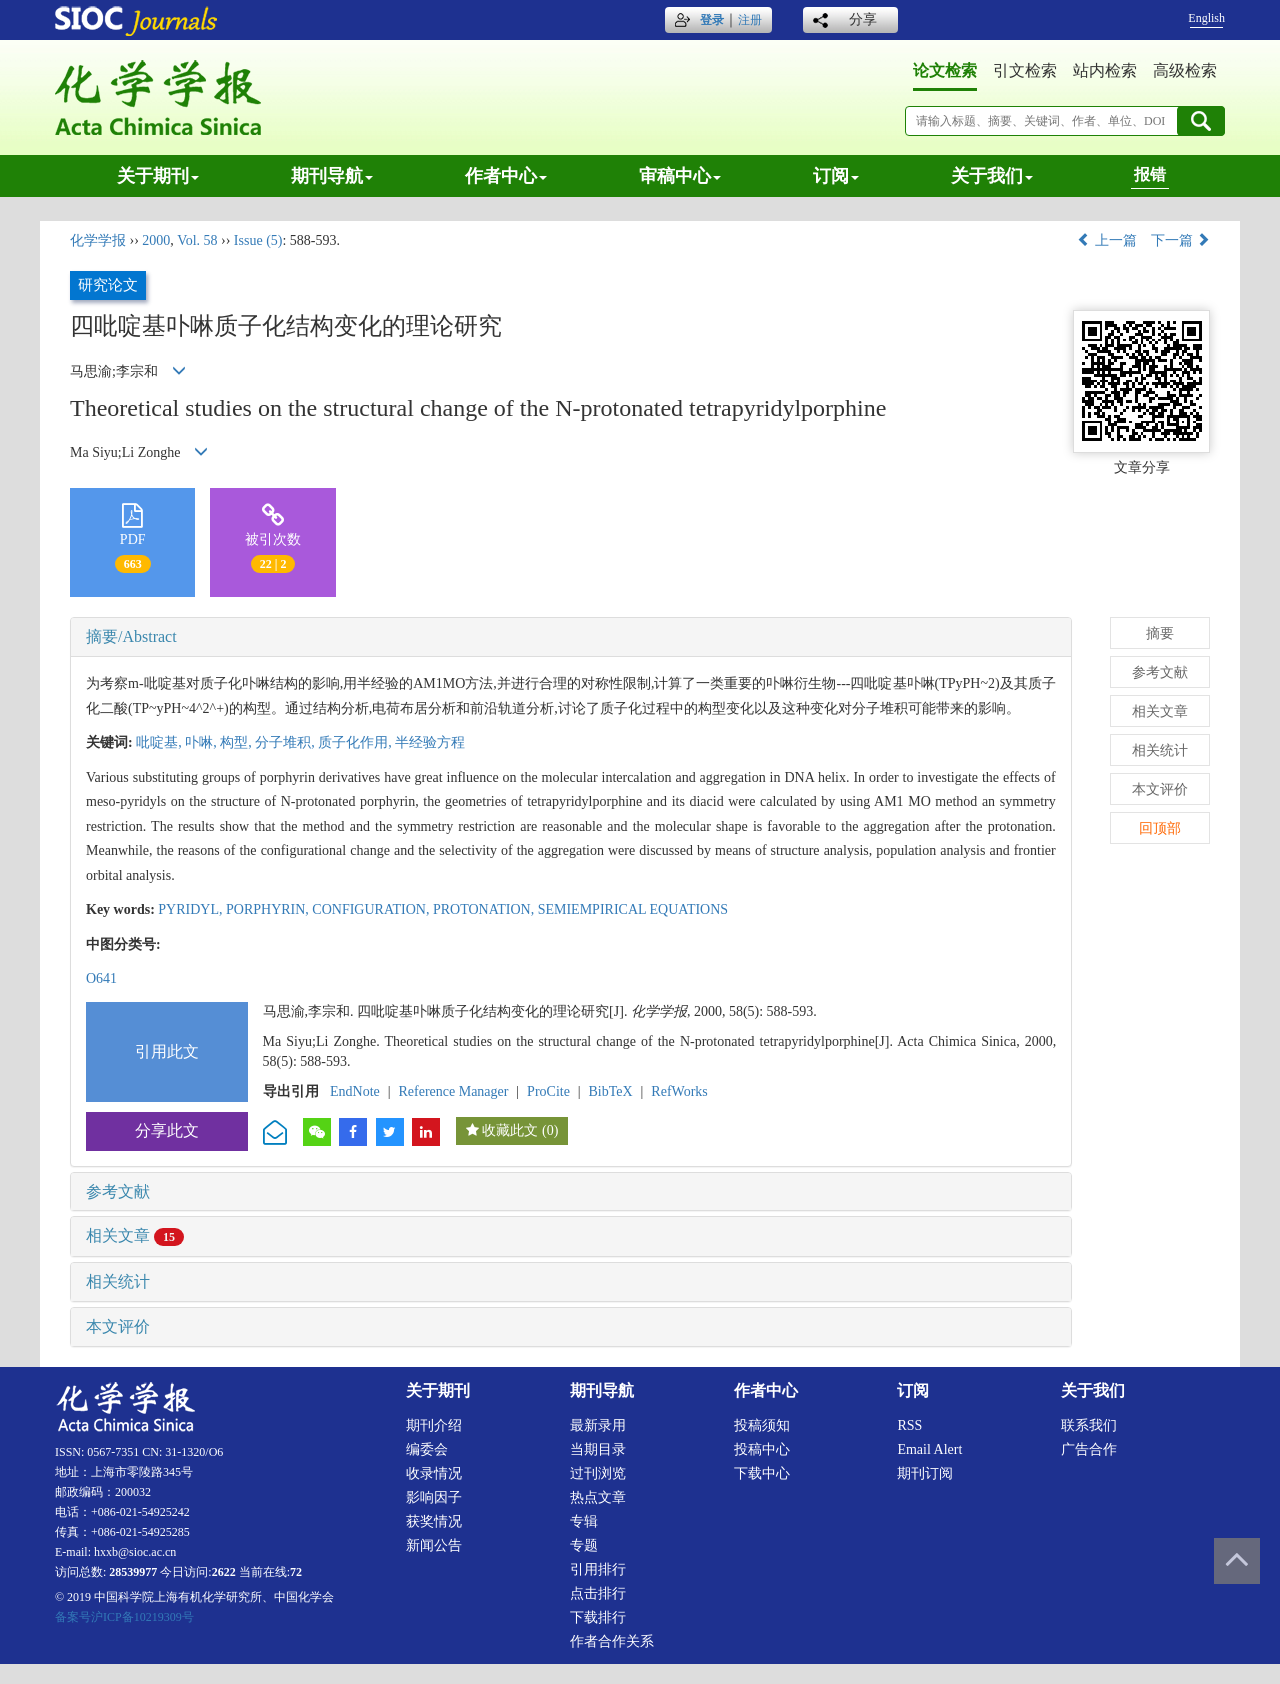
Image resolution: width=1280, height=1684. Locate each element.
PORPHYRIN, (269, 909)
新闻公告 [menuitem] (434, 1545)
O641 (101, 978)
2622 (224, 1572)
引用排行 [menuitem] (598, 1569)
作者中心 (506, 176)
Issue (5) (258, 240)
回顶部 (1160, 828)
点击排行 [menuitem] (598, 1593)
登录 (712, 20)
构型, (237, 742)
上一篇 (1107, 240)
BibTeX (611, 1091)
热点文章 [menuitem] (598, 1497)
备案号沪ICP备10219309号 (124, 1617)
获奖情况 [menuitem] (434, 1521)
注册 (750, 20)
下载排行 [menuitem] (598, 1617)
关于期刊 (158, 176)
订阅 (836, 176)
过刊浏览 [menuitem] (598, 1473)
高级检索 (1185, 70)
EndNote (355, 1091)
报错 (1150, 174)
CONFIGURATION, (372, 909)
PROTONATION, (485, 909)
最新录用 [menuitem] (598, 1425)
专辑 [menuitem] (584, 1521)
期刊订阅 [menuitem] (925, 1473)
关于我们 (992, 176)
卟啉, (202, 742)
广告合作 (1089, 1449)
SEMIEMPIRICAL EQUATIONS (633, 909)
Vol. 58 (197, 240)
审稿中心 (680, 176)
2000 (156, 240)
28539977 (133, 1572)
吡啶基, (160, 742)
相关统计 (118, 1281)
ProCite (548, 1091)
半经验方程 (430, 742)
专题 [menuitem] (584, 1545)
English (1206, 18)
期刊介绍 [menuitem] (434, 1425)
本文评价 (118, 1326)
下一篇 (1181, 240)
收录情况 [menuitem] (434, 1473)
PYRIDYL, (192, 909)
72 (296, 1572)
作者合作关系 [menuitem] (612, 1641)
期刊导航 (332, 176)
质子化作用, (356, 742)
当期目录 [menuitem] (598, 1449)
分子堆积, (286, 742)
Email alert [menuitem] (929, 1449)
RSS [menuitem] (909, 1425)
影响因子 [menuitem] (434, 1497)
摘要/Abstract (131, 636)
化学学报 (98, 240)
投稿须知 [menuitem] (762, 1425)
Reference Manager (453, 1091)
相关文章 (135, 1235)
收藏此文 (510, 1130)
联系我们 (1089, 1425)
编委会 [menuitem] (427, 1449)
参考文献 (118, 1191)
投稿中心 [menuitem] (762, 1449)
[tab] (571, 637)
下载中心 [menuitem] (762, 1473)
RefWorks (679, 1091)
